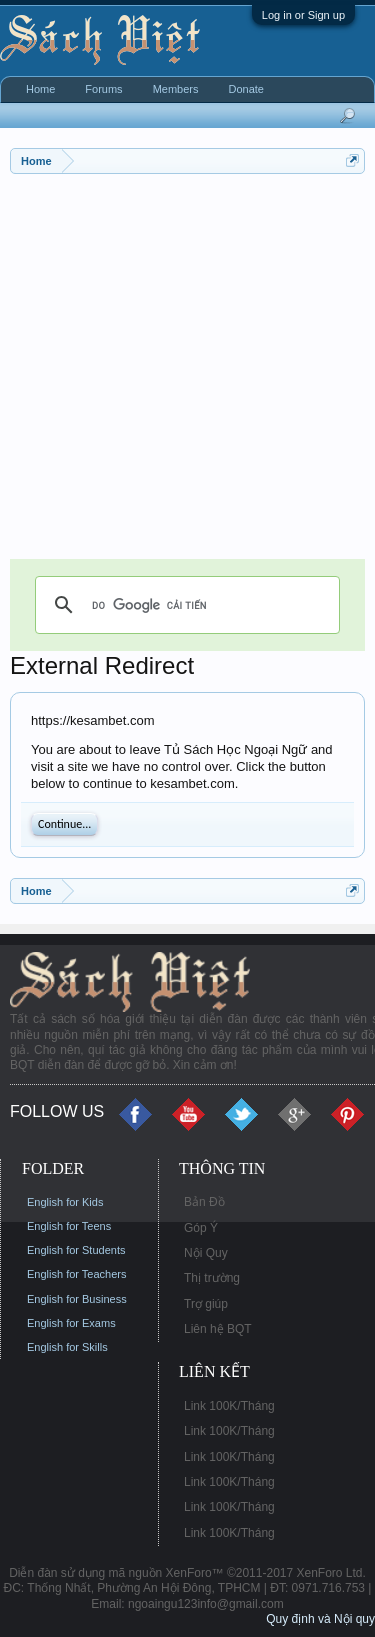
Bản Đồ (204, 1202)
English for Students (76, 1250)
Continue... (64, 824)
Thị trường (212, 1278)
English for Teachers (76, 1274)
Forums (103, 89)
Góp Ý (201, 1228)
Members (176, 89)
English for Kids (65, 1202)
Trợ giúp (206, 1304)
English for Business (77, 1299)
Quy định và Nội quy (320, 1619)
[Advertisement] (187, 371)
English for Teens (69, 1226)
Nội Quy (206, 1253)
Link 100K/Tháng (229, 1406)
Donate (245, 89)
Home (40, 89)
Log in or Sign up (303, 15)
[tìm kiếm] (184, 605)
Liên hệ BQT (218, 1329)
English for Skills (67, 1347)
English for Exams (71, 1323)
